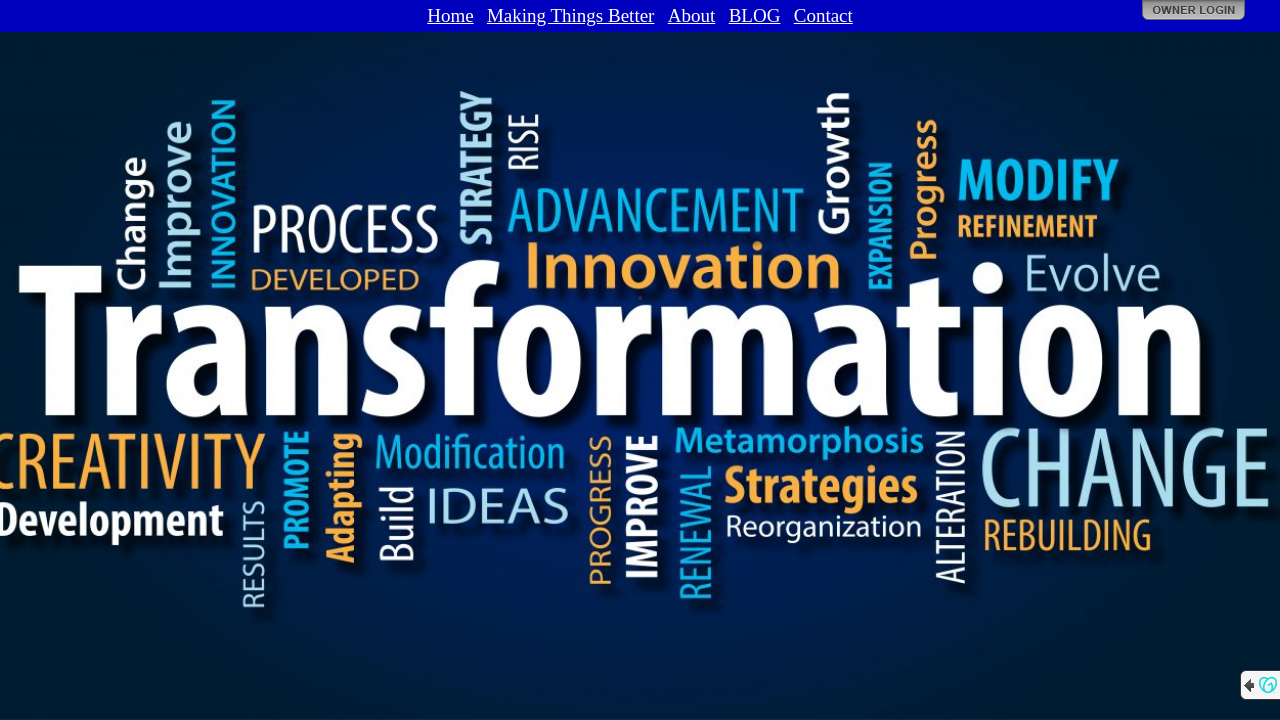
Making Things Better (570, 15)
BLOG (755, 15)
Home (450, 15)
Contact (823, 15)
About (692, 15)
